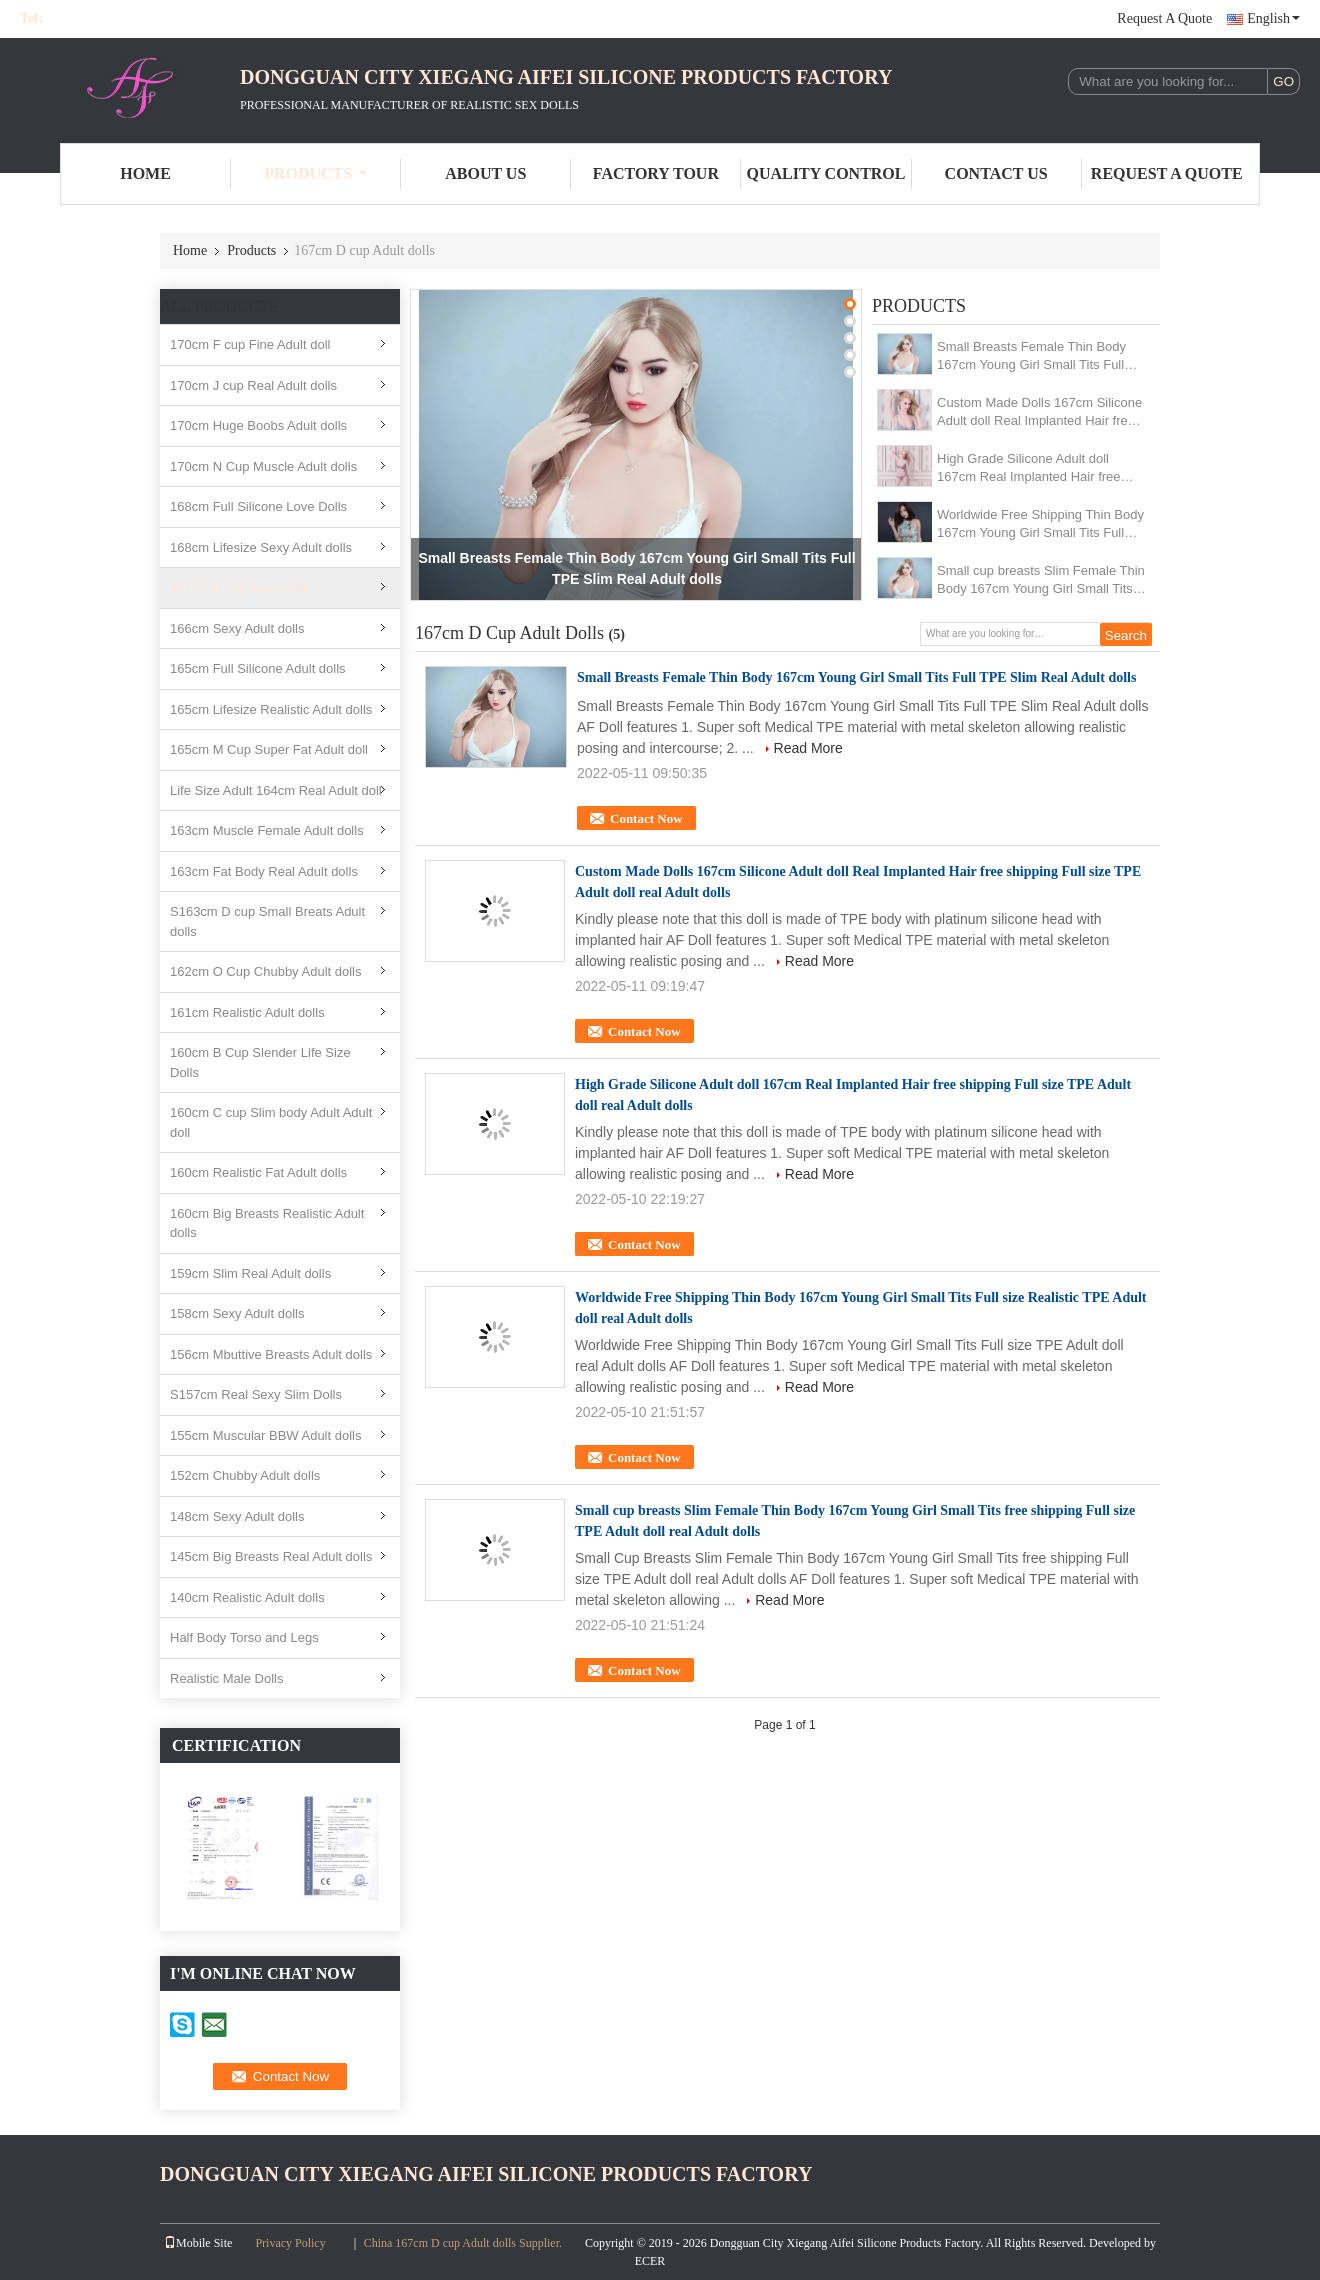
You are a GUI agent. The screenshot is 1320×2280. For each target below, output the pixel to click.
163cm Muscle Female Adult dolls (267, 830)
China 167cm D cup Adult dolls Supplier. (464, 2243)
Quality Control (826, 173)
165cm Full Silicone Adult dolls (258, 668)
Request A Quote (1164, 18)
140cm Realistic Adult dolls (247, 1597)
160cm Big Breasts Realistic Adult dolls (267, 1223)
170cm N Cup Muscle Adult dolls (263, 466)
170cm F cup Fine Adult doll (250, 344)
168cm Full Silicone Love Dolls (258, 506)
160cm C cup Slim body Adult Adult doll (271, 1122)
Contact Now (646, 818)
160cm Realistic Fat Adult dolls (258, 1172)
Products (315, 173)
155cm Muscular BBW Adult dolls (265, 1435)
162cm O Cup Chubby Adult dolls (266, 971)
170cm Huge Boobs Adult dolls (258, 425)
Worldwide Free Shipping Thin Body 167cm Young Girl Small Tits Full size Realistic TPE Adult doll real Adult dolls (1040, 524)
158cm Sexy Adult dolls (237, 1313)
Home (145, 173)
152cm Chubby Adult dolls (245, 1475)
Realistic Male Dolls (226, 1678)
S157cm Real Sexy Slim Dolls (256, 1394)
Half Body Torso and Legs (244, 1637)
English (1273, 18)
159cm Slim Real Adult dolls (250, 1273)
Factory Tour (656, 173)
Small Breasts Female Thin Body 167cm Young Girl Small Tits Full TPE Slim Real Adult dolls (1031, 356)
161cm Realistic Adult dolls (247, 1012)
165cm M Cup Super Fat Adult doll (269, 749)
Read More (808, 748)
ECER (650, 2261)
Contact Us (996, 173)
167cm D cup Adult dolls (239, 587)
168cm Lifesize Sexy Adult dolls (261, 547)
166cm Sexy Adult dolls (237, 628)
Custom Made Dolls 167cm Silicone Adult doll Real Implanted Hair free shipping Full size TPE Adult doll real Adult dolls (1039, 412)
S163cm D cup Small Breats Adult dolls (267, 921)
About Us (485, 173)
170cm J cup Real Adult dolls (253, 385)
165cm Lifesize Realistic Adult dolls (271, 709)
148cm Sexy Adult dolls (237, 1516)
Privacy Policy (290, 2243)
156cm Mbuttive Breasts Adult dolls (271, 1354)
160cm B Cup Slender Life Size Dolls (260, 1062)
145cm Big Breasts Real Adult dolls (271, 1556)
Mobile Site (198, 2243)
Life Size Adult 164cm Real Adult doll (276, 790)
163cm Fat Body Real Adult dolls (264, 871)
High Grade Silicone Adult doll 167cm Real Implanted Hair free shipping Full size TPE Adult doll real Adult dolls (1029, 468)
